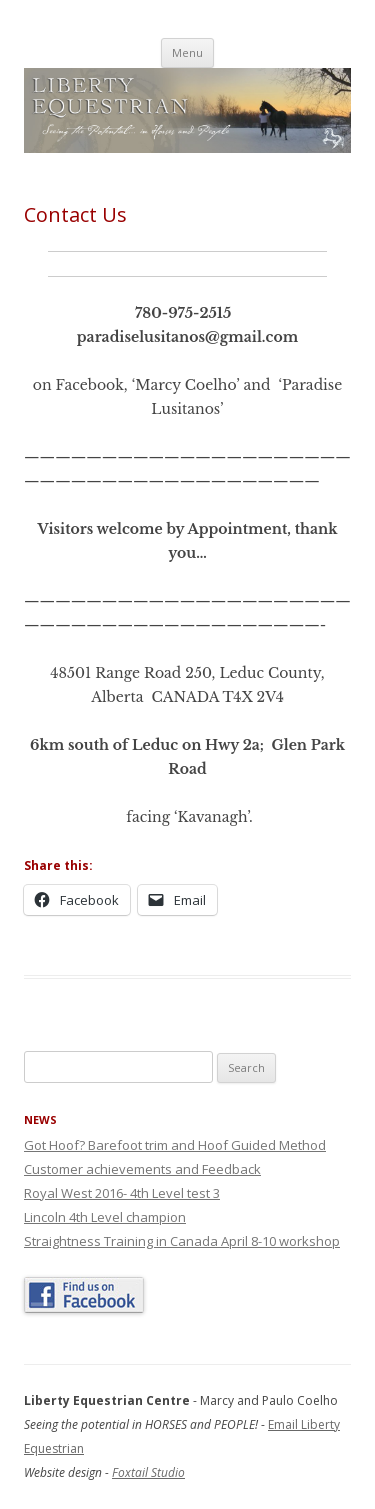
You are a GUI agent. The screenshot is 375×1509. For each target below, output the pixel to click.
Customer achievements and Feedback (142, 1169)
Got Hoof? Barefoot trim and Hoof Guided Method (175, 1145)
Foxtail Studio (148, 1472)
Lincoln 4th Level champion (105, 1217)
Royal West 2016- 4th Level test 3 (122, 1193)
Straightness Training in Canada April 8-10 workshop (182, 1241)
